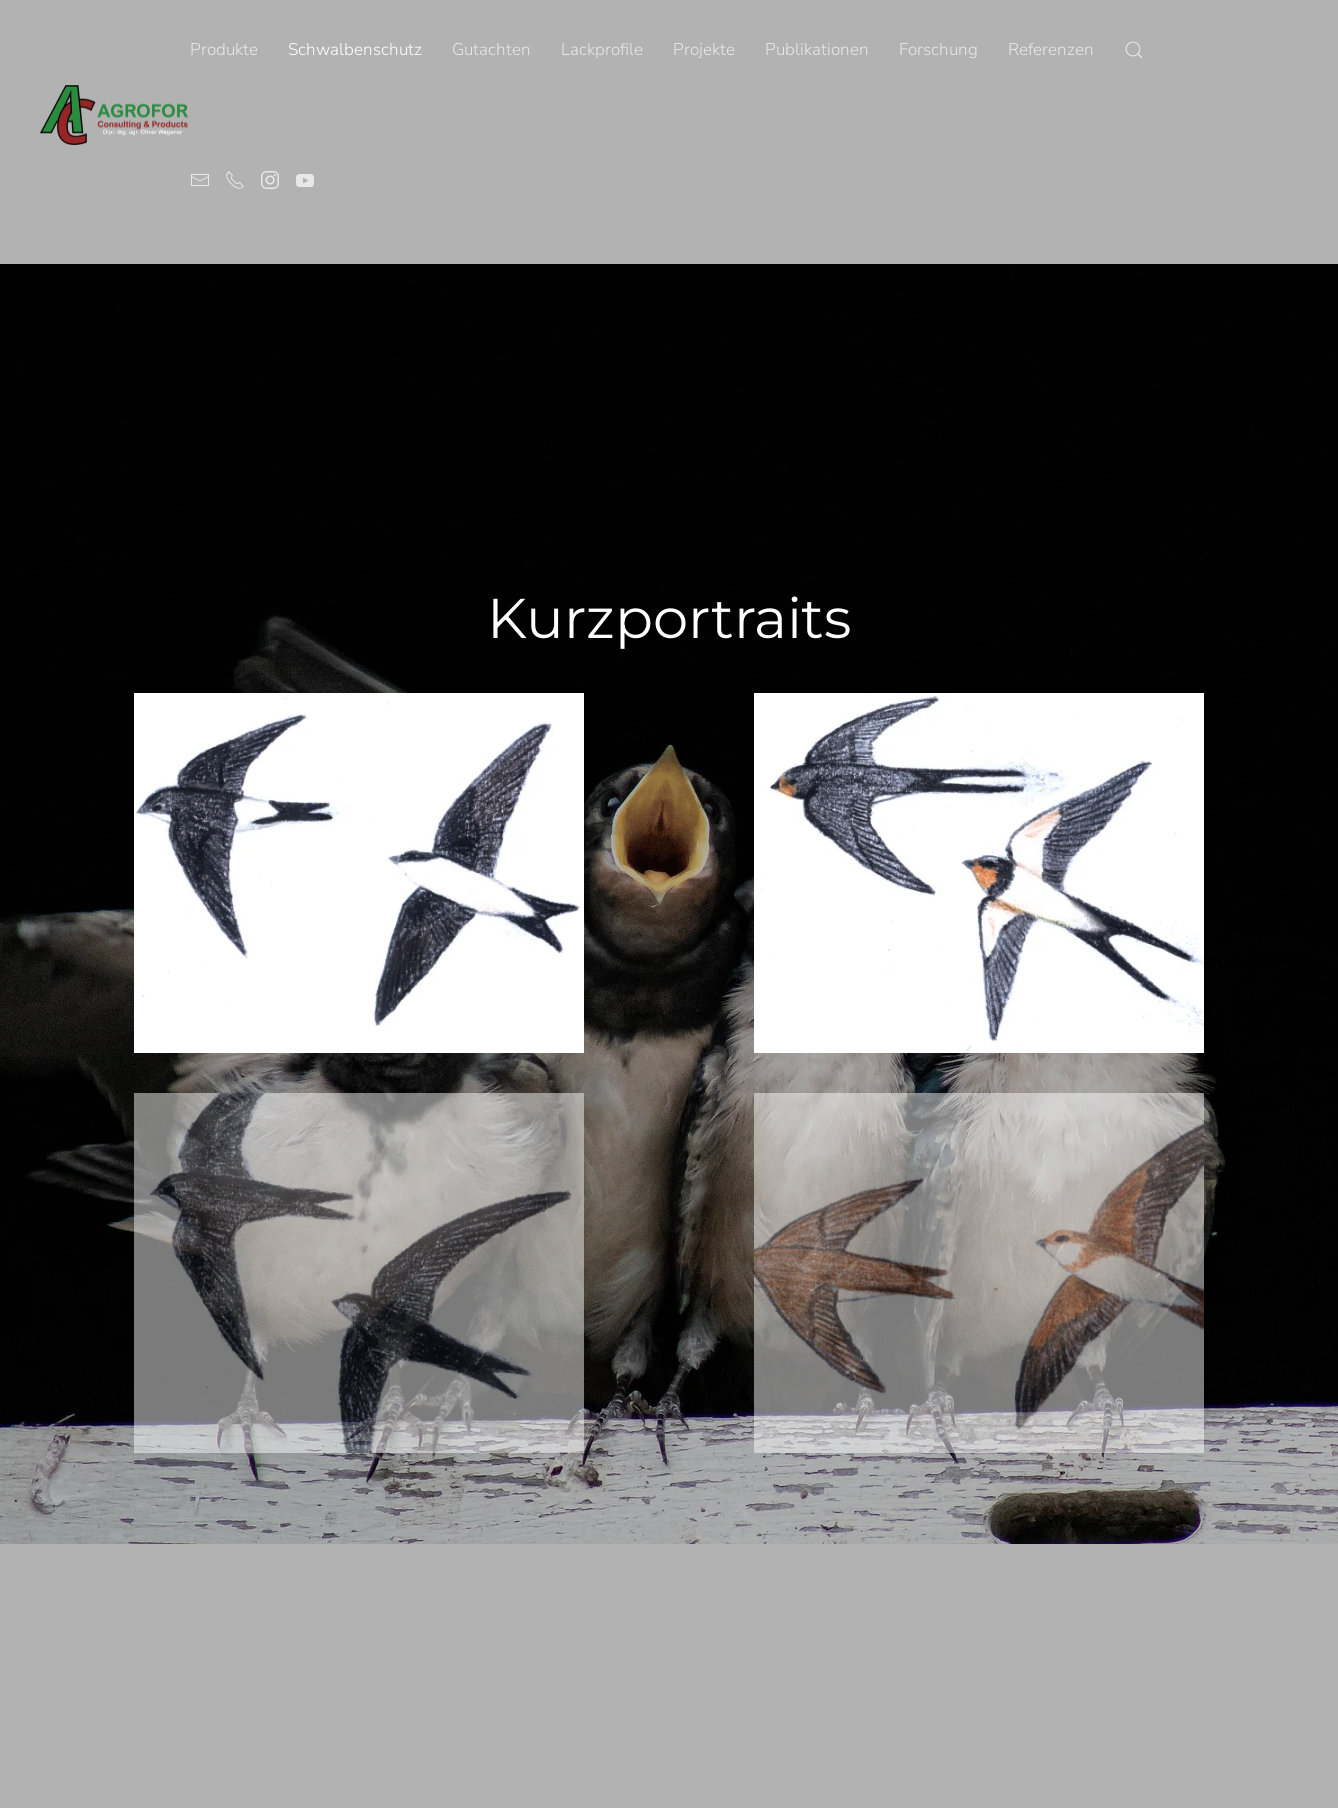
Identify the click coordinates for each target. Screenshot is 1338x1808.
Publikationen (817, 49)
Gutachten (491, 49)
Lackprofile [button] (602, 49)
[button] (1134, 50)
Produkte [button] (224, 49)
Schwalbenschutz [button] (355, 49)
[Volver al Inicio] (115, 115)
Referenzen (1051, 49)
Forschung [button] (938, 49)
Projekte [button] (704, 49)
